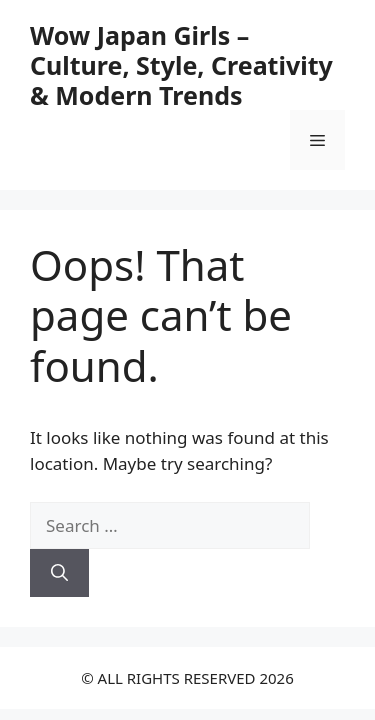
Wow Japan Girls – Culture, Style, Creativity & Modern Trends (181, 65)
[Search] (59, 573)
